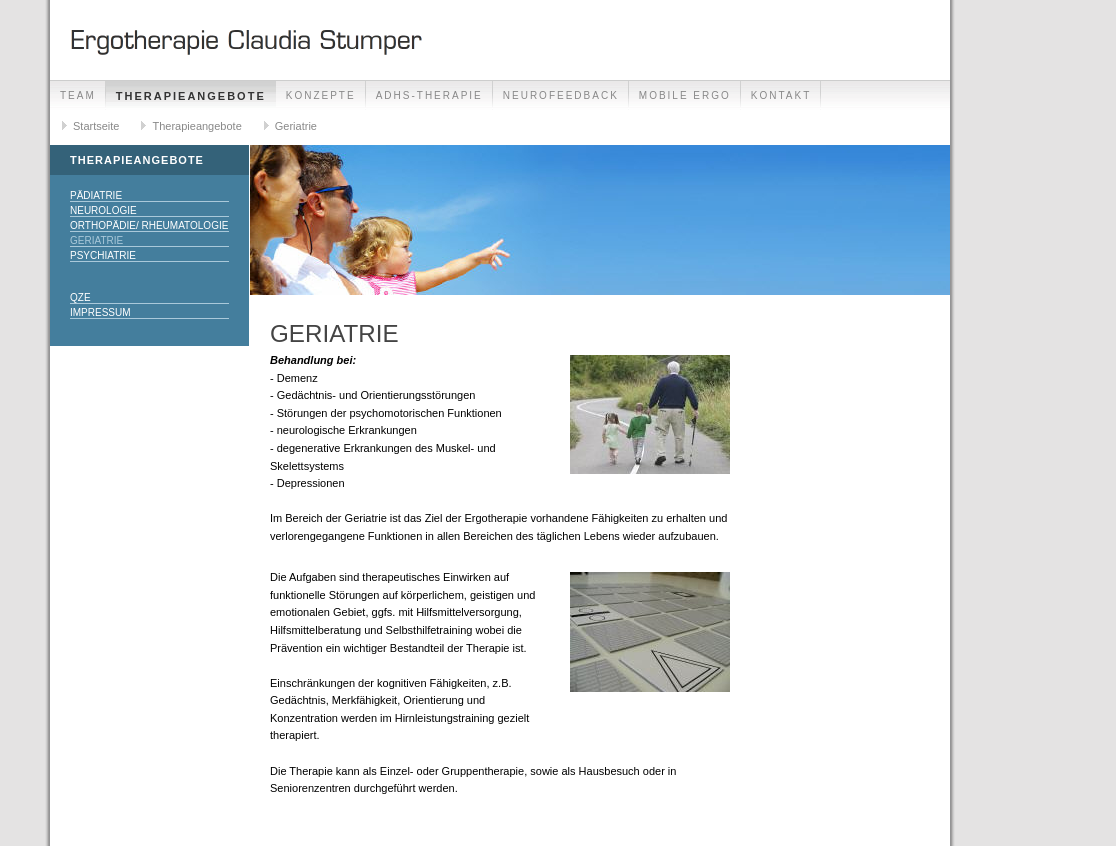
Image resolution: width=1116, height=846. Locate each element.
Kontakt (781, 95)
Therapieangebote (191, 96)
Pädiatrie (96, 195)
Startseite (96, 126)
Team (78, 95)
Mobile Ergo (685, 95)
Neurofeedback (561, 95)
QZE (80, 297)
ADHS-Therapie (429, 95)
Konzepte (321, 95)
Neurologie (103, 210)
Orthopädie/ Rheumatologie (149, 225)
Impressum (100, 312)
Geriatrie (296, 126)
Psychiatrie (103, 255)
